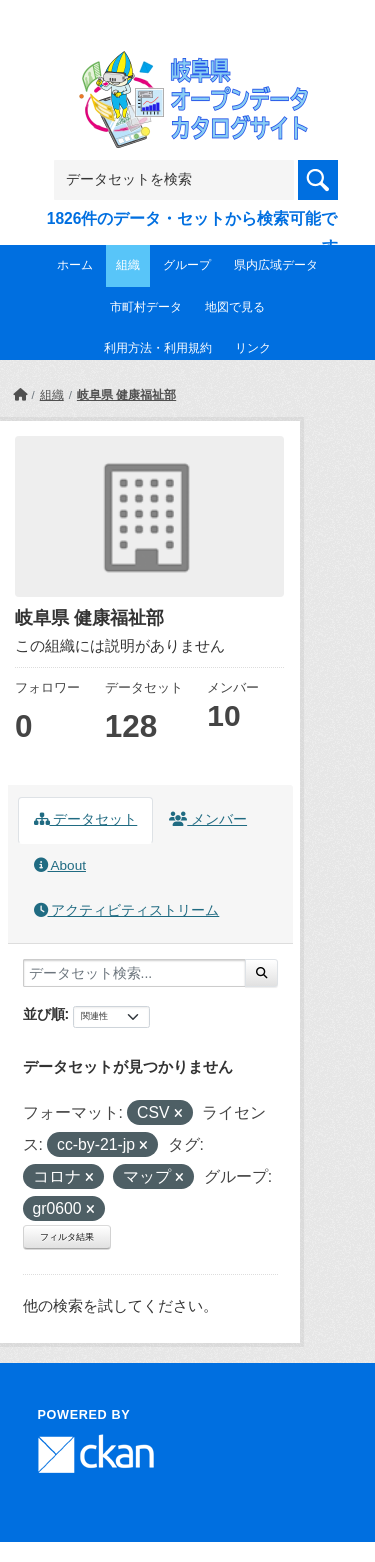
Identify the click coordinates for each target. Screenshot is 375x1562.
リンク (253, 348)
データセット (86, 819)
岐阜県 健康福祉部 (126, 395)
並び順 (44, 1014)
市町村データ (146, 307)
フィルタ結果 (67, 1237)
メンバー (208, 819)
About (60, 865)
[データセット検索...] (134, 973)
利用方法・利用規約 (158, 348)
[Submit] (261, 973)
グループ (187, 265)
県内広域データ (276, 265)
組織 (128, 265)
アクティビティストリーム (127, 910)
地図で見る (235, 307)
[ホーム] (20, 395)
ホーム (75, 265)
